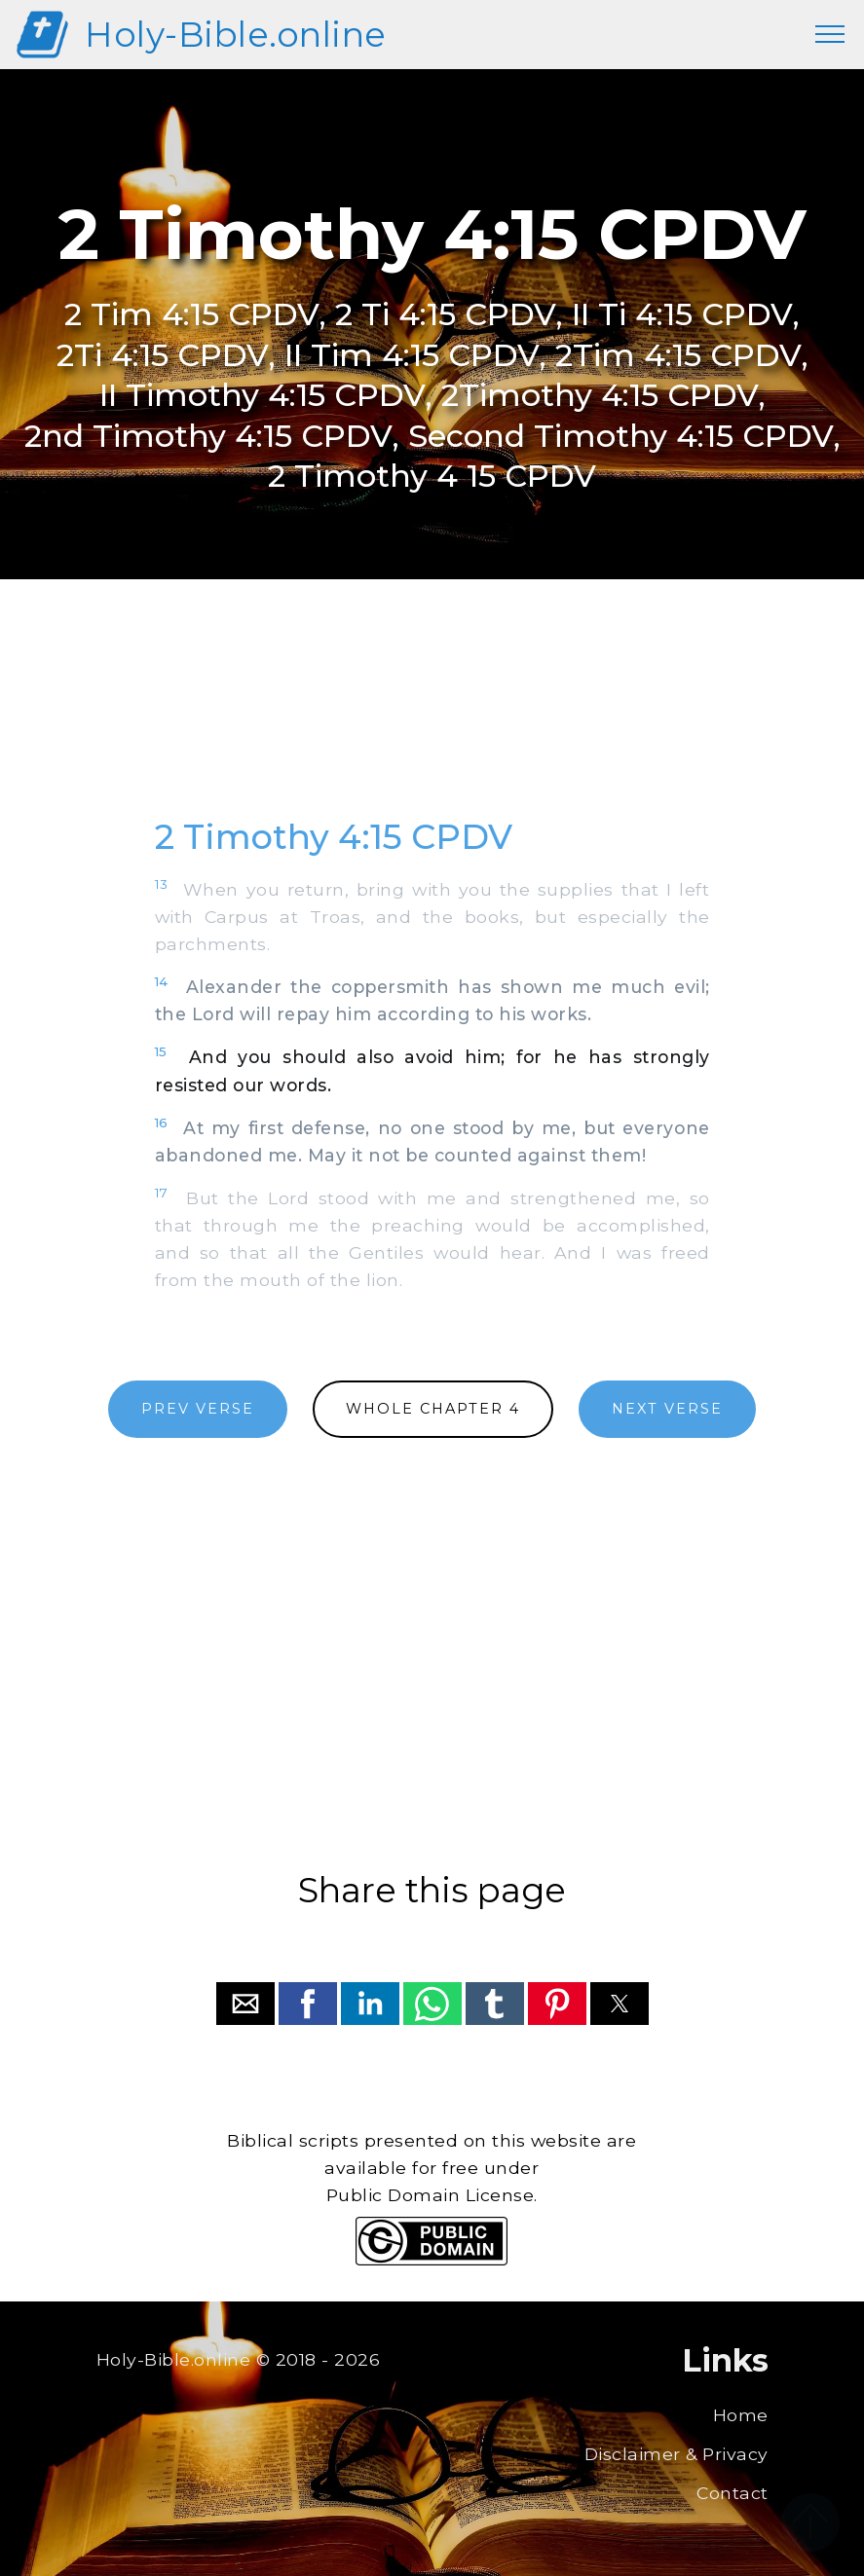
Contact (732, 2493)
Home (741, 2415)
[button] (245, 2003)
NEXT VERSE (667, 1408)
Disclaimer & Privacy (676, 2454)
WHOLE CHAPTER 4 (433, 1408)
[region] (432, 719)
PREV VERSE (197, 1408)
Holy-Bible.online (236, 34)
